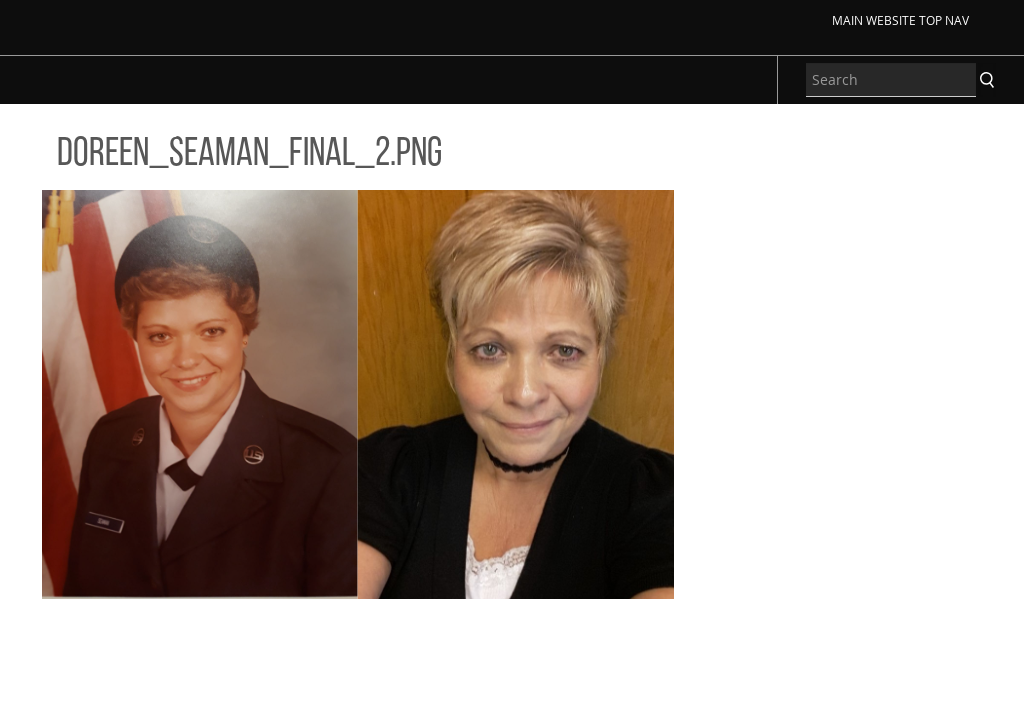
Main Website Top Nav (900, 20)
